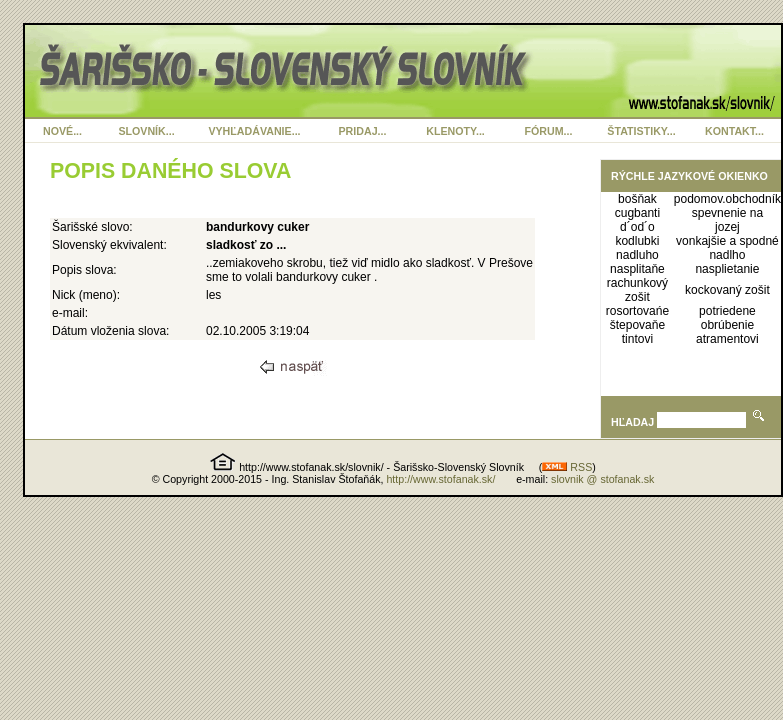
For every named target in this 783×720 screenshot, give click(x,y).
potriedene (727, 311)
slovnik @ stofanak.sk (602, 479)
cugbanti (637, 213)
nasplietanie (727, 269)
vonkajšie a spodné (727, 241)
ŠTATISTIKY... (641, 131)
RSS (567, 467)
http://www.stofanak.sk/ (440, 479)
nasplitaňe (637, 269)
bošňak (637, 199)
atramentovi (727, 339)
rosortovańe (637, 311)
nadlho (727, 255)
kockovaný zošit (727, 290)
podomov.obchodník (727, 199)
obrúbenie (727, 325)
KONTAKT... (734, 131)
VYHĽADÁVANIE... (254, 131)
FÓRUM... (549, 131)
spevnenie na (727, 213)
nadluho (637, 255)
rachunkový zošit (637, 290)
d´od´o (637, 227)
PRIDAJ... (363, 131)
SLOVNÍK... (146, 131)
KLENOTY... (455, 131)
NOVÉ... (62, 131)
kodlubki (637, 241)
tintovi (637, 339)
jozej (727, 227)
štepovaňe (637, 325)
